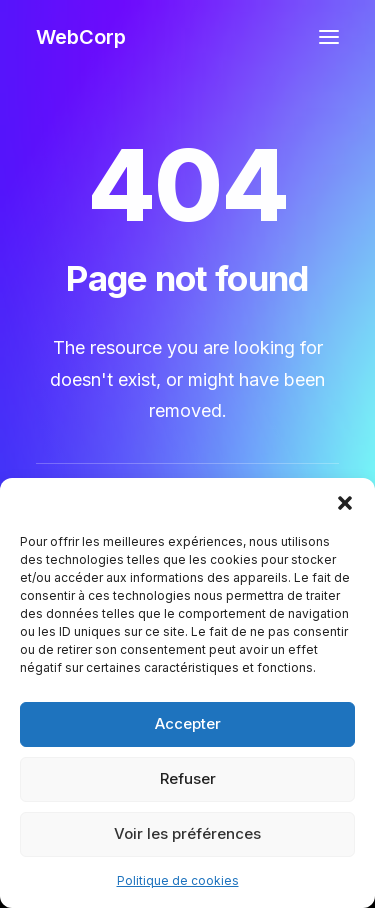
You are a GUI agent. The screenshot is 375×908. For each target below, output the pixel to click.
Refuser (188, 778)
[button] (345, 503)
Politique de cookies (178, 880)
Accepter (188, 723)
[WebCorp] (81, 37)
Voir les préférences (187, 833)
